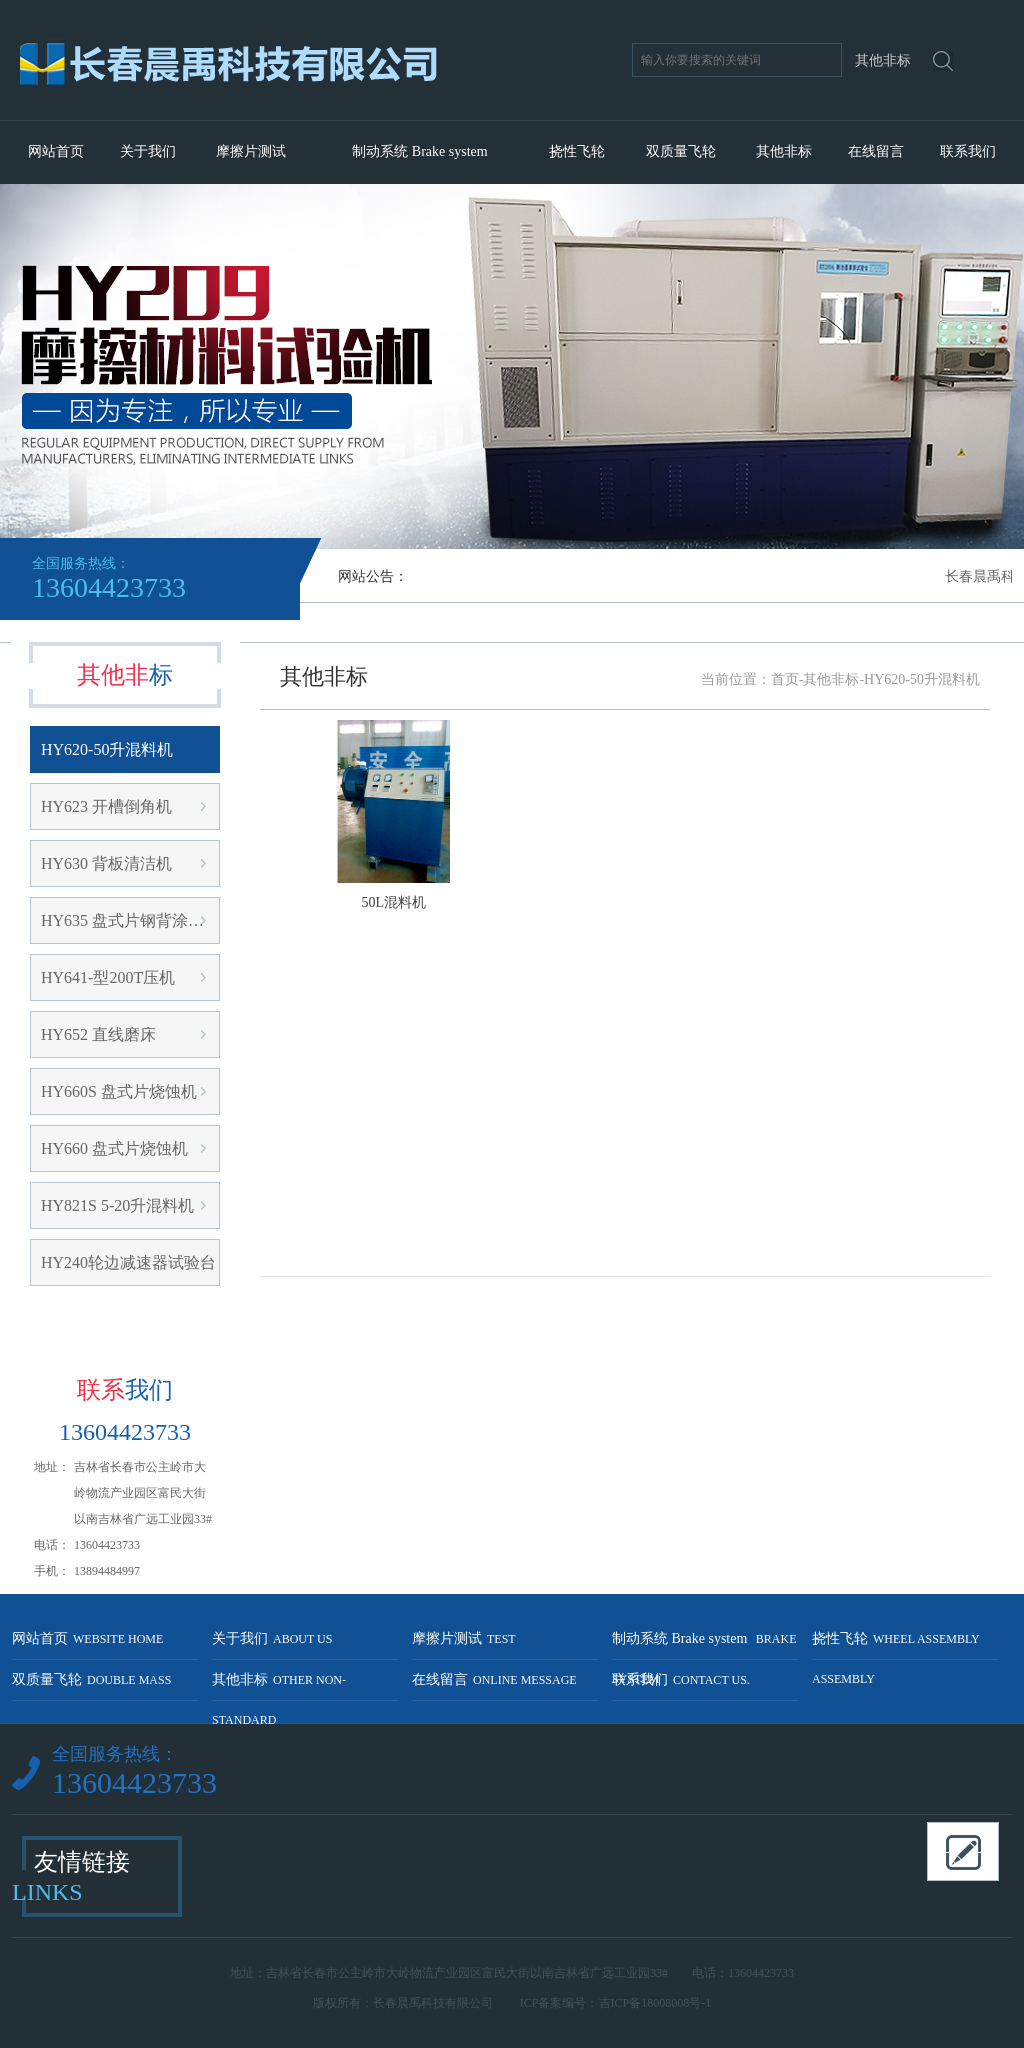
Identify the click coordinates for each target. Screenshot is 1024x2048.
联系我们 (968, 151)
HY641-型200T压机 (108, 977)
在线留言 (876, 151)
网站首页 (56, 151)
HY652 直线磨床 (98, 1034)
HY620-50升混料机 (107, 749)
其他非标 (784, 151)
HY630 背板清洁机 (106, 863)
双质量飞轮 (681, 151)
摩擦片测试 (251, 151)
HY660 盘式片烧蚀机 (114, 1148)
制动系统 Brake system (419, 151)
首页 (785, 679)
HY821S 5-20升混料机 (117, 1205)
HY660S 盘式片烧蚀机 (119, 1091)
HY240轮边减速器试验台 (128, 1262)
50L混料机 (394, 902)
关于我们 (148, 151)
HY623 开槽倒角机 (106, 806)
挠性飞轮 (577, 151)
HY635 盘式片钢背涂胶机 (130, 920)
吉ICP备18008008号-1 (655, 2003)
